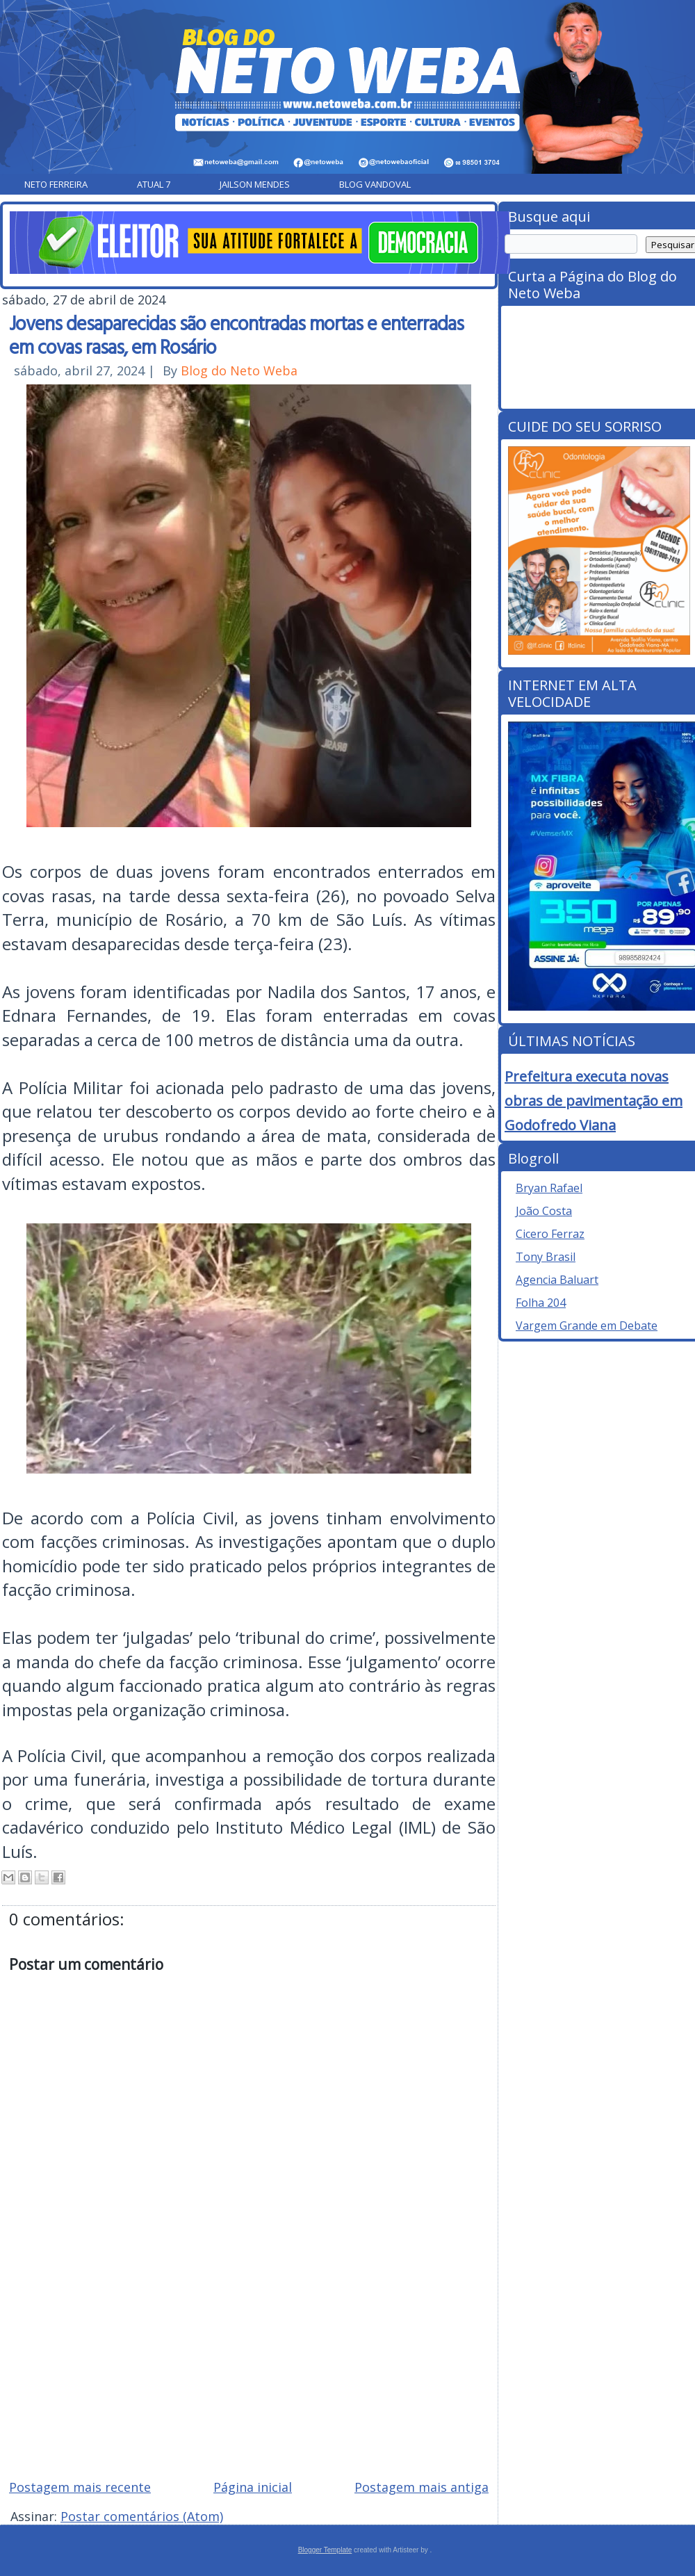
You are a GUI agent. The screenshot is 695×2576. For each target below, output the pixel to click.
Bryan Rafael (549, 1188)
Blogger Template (325, 2550)
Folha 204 (541, 1302)
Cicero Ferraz (550, 1233)
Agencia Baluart (557, 1279)
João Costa (544, 1210)
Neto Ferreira (56, 184)
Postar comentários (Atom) (141, 2516)
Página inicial (252, 2487)
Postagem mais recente (80, 2487)
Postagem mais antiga (421, 2487)
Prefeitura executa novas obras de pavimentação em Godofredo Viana (593, 1100)
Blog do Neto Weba (239, 370)
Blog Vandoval (375, 184)
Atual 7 (153, 184)
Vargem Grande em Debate (586, 1325)
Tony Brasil (545, 1256)
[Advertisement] (249, 2369)
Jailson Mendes (255, 184)
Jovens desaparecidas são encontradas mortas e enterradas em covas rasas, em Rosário (236, 334)
